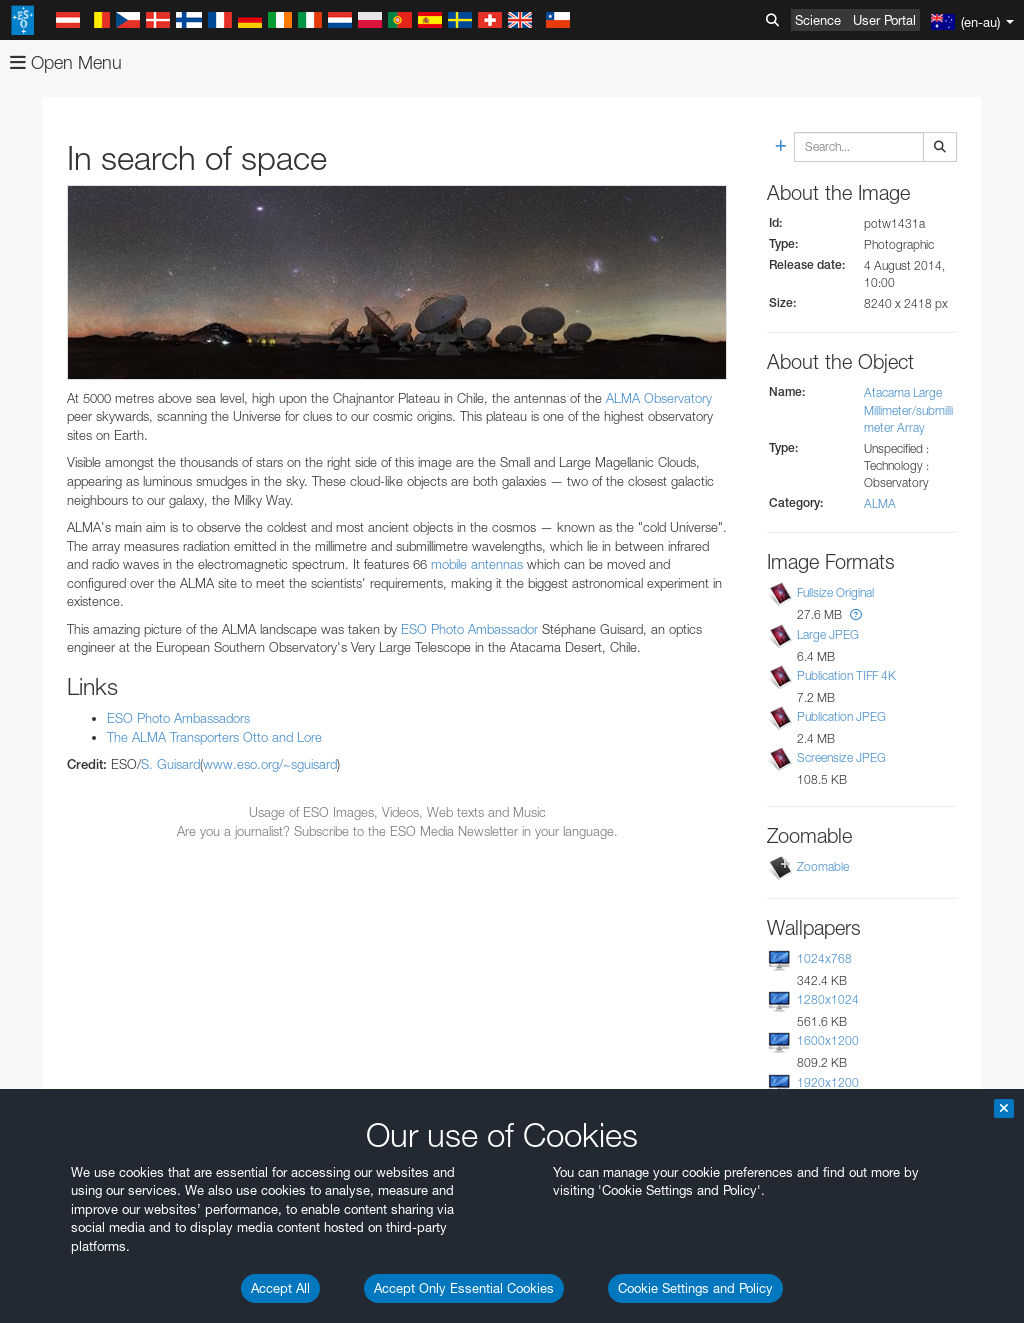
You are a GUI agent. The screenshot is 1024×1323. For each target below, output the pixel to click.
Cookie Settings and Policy (695, 1288)
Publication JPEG (841, 716)
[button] (856, 614)
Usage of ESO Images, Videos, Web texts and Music (397, 812)
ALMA (880, 503)
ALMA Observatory (659, 398)
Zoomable (823, 866)
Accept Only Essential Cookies (464, 1288)
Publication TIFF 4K (846, 675)
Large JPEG (828, 634)
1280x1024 (828, 999)
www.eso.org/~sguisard (270, 764)
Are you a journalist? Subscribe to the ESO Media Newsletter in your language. (397, 831)
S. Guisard (170, 764)
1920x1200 (828, 1082)
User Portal (884, 20)
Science (818, 20)
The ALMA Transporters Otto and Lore (214, 737)
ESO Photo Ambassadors (178, 718)
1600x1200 (828, 1040)
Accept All (280, 1288)
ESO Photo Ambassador (469, 629)
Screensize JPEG (841, 757)
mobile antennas (477, 564)
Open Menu (66, 62)
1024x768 (824, 958)
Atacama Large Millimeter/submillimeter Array (908, 409)
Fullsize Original (835, 592)
